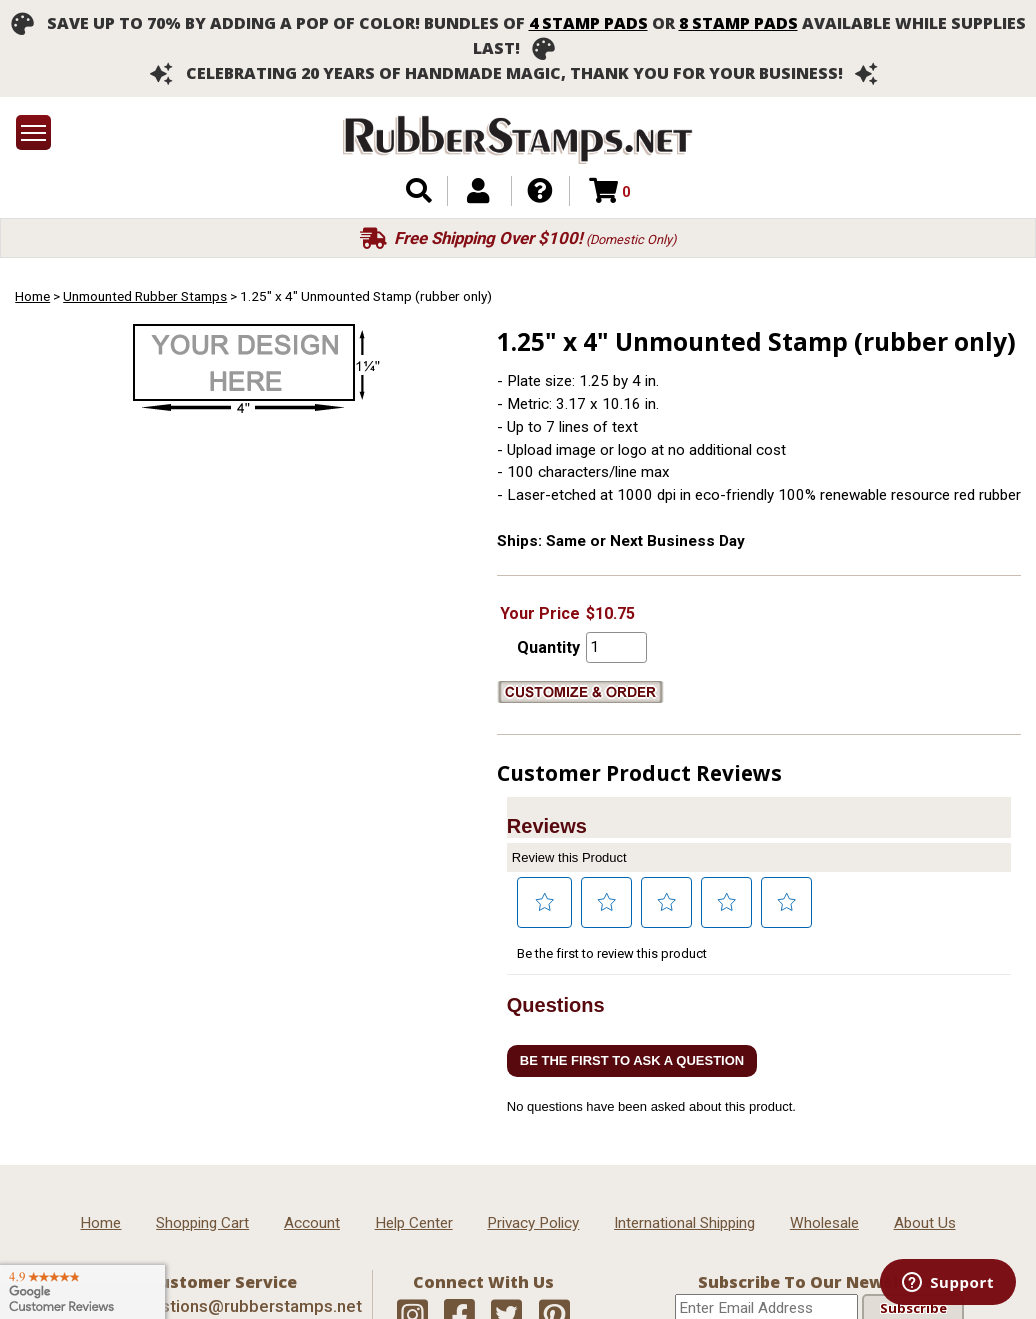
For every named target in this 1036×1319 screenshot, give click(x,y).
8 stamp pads (738, 23)
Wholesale (824, 1223)
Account (312, 1223)
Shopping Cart (202, 1223)
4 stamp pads (588, 23)
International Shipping (684, 1223)
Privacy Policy (533, 1223)
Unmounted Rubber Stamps (145, 296)
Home (32, 296)
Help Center (414, 1223)
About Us (925, 1223)
